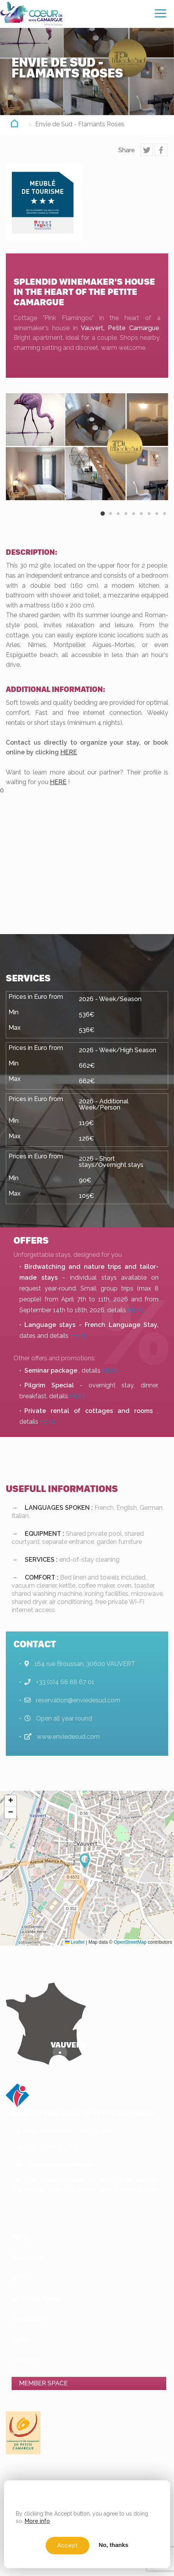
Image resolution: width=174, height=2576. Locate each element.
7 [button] (149, 520)
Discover (27, 2257)
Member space (43, 2383)
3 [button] (118, 520)
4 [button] (126, 520)
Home (21, 2237)
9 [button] (164, 520)
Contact (27, 2360)
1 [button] (102, 520)
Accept (67, 2545)
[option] (87, 446)
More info (37, 2521)
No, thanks (113, 2545)
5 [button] (133, 520)
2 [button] (110, 520)
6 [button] (141, 520)
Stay (19, 2278)
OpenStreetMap (130, 1942)
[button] (87, 1860)
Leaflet (75, 1942)
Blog (20, 2340)
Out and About (38, 2298)
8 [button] (156, 520)
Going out (29, 2319)
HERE (68, 752)
